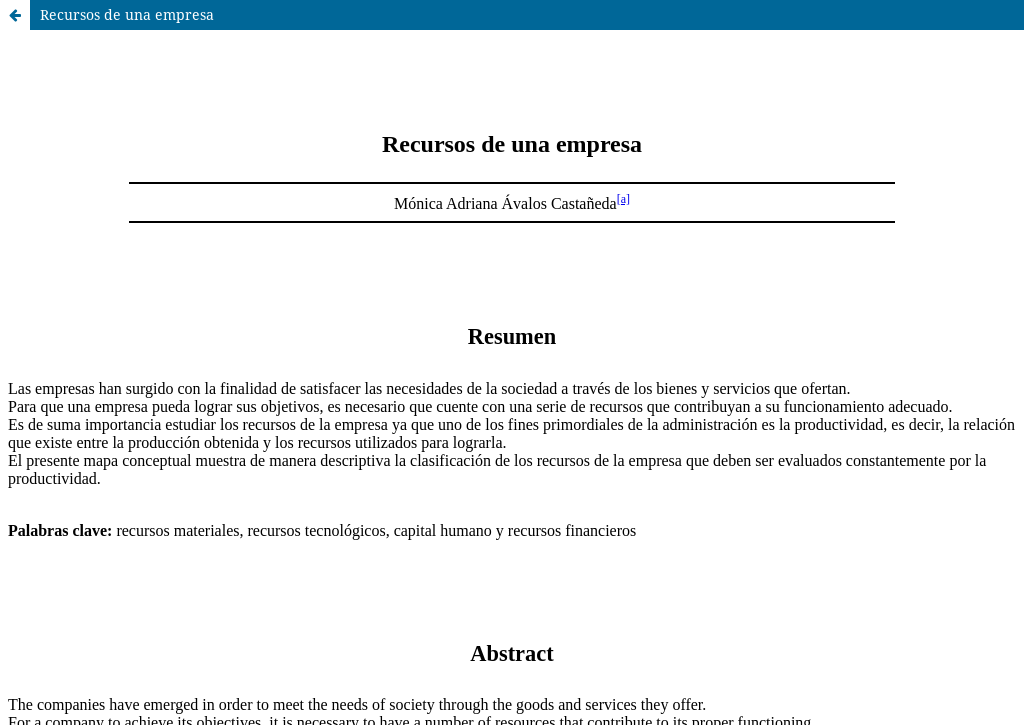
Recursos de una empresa (127, 14)
